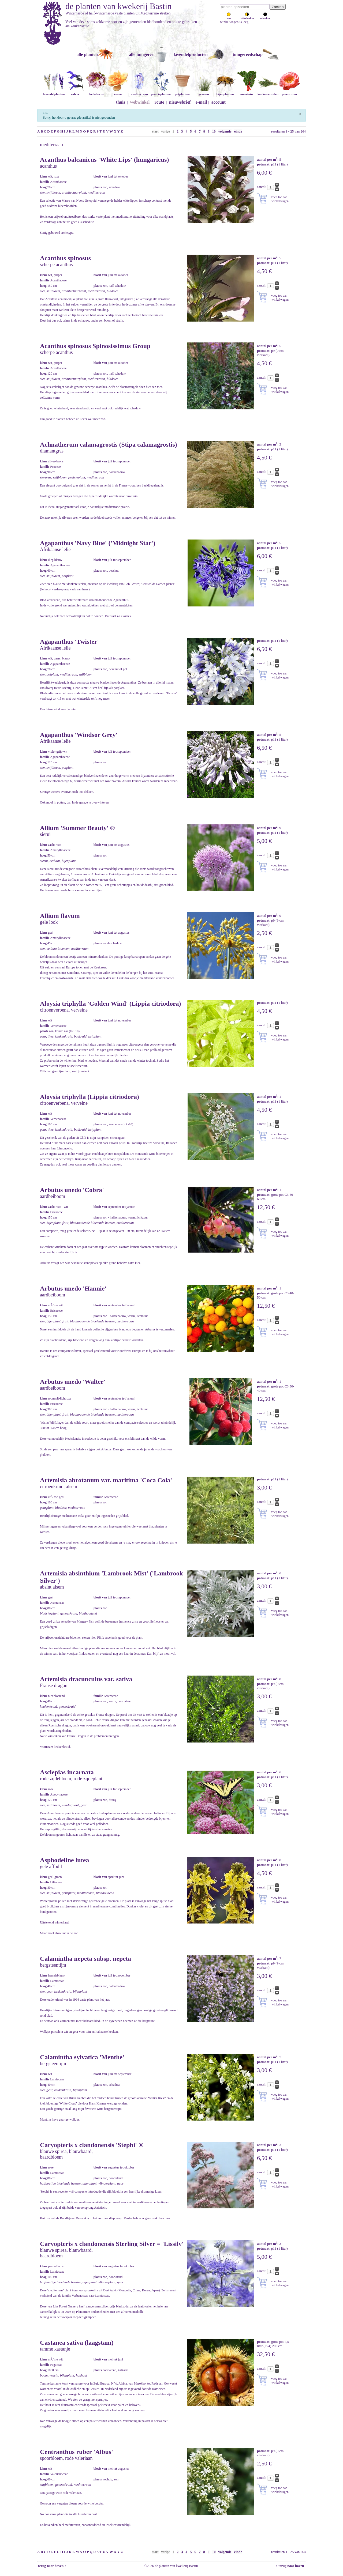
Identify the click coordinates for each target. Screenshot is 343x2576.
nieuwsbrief (180, 102)
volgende (225, 131)
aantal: (262, 187)
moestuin (246, 92)
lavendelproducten (191, 54)
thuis (120, 102)
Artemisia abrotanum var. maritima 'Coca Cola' (106, 1480)
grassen (203, 92)
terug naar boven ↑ (51, 2566)
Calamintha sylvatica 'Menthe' (82, 2057)
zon (229, 17)
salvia (75, 92)
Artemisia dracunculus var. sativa (86, 1679)
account (218, 102)
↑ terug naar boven (291, 2566)
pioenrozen (289, 92)
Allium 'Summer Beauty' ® (77, 827)
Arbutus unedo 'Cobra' (72, 1189)
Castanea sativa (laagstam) (77, 2342)
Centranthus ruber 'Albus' (76, 2451)
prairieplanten (160, 92)
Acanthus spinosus (65, 258)
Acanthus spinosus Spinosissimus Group (95, 345)
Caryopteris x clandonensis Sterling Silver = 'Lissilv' (112, 2243)
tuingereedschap (248, 54)
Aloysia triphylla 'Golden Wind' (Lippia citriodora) (110, 1003)
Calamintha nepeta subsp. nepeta (85, 1958)
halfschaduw (247, 17)
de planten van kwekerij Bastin (118, 6)
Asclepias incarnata (67, 1772)
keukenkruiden (268, 92)
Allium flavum (60, 915)
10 (214, 131)
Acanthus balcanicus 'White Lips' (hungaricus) (104, 159)
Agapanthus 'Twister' (69, 641)
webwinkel (140, 102)
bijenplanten (225, 92)
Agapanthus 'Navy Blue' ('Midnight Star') (97, 543)
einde (238, 131)
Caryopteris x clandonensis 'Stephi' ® (91, 2144)
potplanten (182, 92)
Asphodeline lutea (64, 1860)
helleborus (96, 92)
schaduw (265, 17)
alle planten (87, 54)
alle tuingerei (141, 54)
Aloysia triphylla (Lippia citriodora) (89, 1096)
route (159, 102)
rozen (117, 92)
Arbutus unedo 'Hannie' (73, 1288)
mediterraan (139, 92)
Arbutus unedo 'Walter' (72, 1381)
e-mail (201, 102)
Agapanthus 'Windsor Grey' (78, 734)
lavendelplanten (54, 92)
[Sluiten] (300, 113)
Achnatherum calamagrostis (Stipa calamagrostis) (108, 444)
